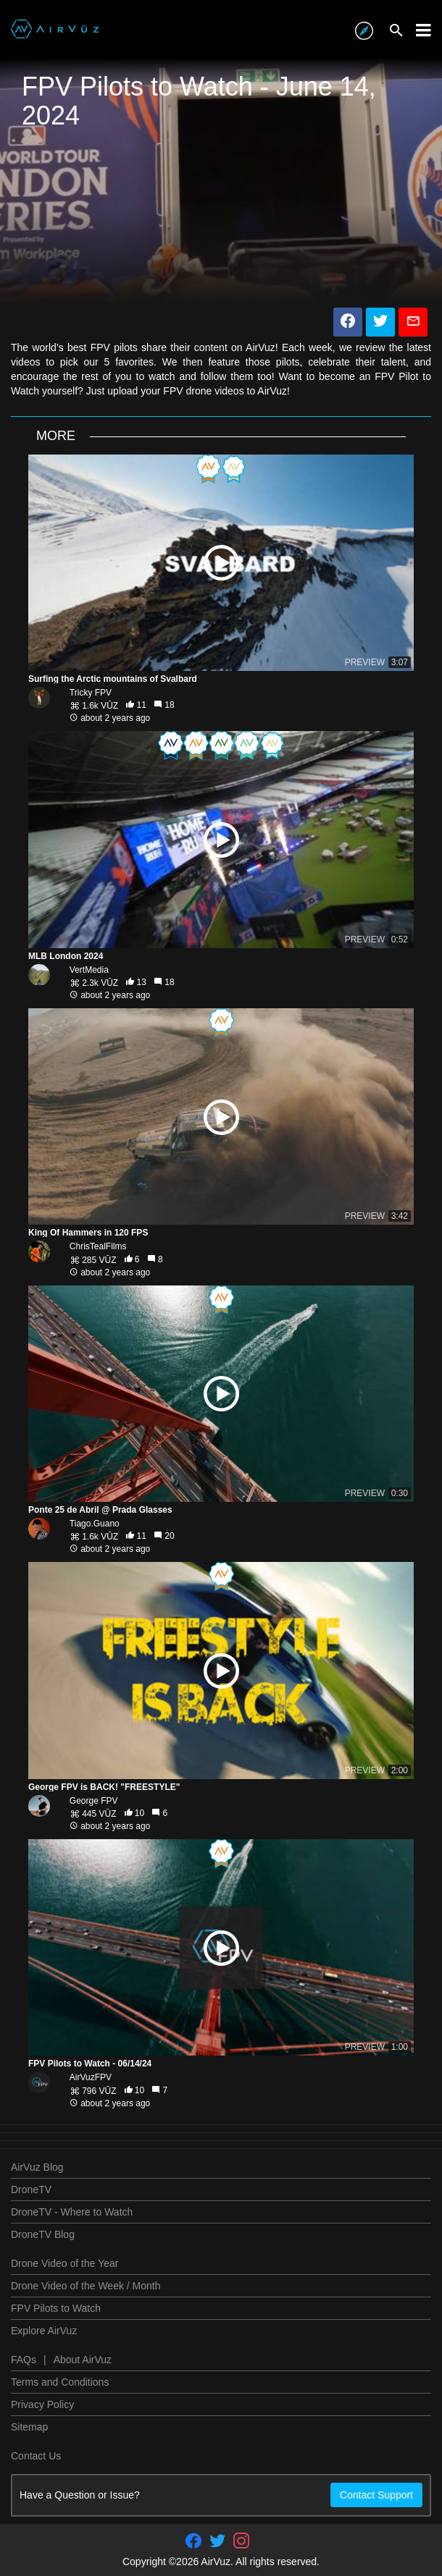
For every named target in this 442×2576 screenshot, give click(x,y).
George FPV (94, 1801)
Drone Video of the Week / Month (86, 2286)
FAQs (23, 2359)
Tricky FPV (91, 693)
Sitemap (29, 2427)
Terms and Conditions (60, 2382)
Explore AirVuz (44, 2330)
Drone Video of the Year (64, 2263)
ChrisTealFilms (98, 1246)
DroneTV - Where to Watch (72, 2212)
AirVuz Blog (37, 2167)
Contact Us (36, 2456)
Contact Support (376, 2495)
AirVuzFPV (91, 2077)
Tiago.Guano (95, 1524)
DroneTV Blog (43, 2234)
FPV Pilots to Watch (56, 2308)
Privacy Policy (42, 2404)
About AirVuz (83, 2359)
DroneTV (31, 2189)
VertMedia (89, 970)
